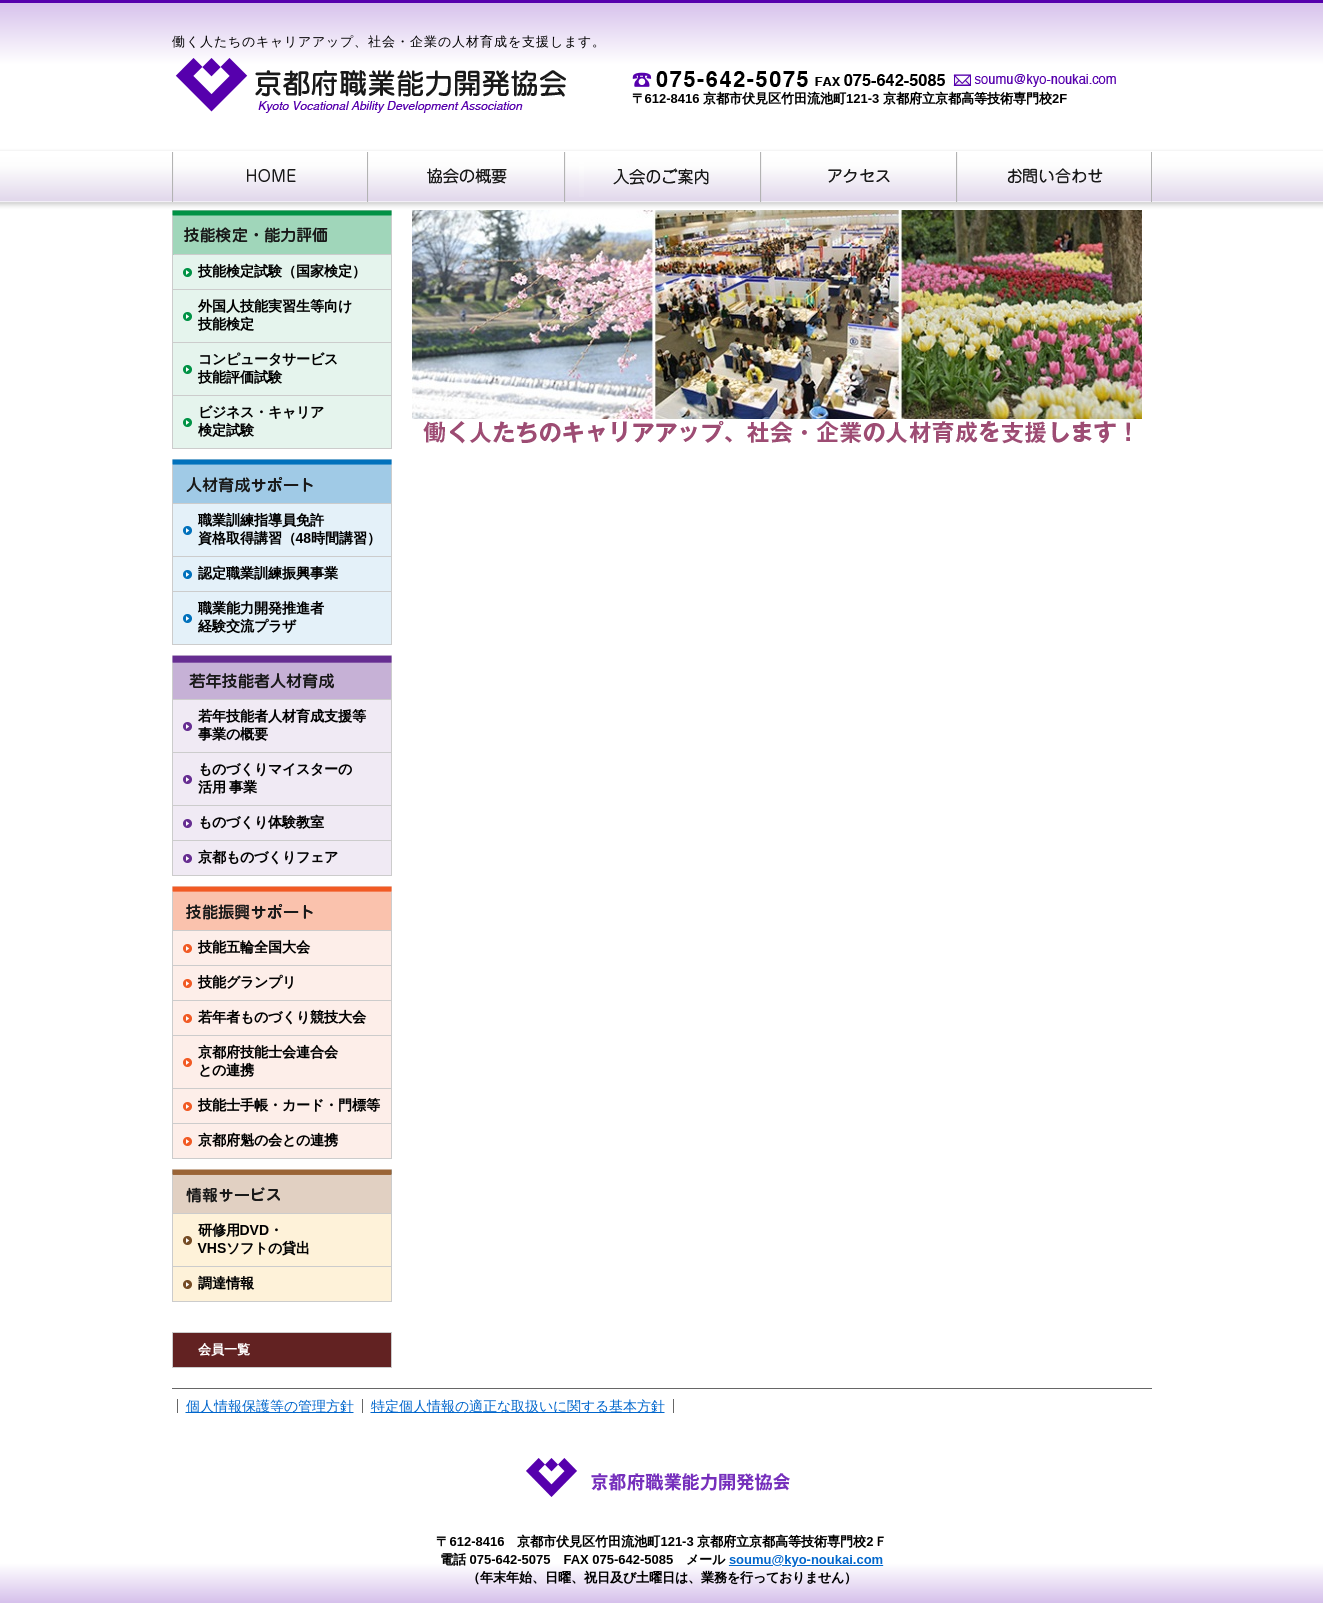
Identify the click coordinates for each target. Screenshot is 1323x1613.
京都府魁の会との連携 (268, 1140)
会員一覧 (224, 1349)
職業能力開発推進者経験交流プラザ (261, 617)
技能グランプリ (247, 982)
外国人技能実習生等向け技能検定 (275, 315)
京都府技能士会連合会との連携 (268, 1061)
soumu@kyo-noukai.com (806, 1559)
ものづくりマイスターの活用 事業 (275, 778)
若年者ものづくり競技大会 (282, 1017)
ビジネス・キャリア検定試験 (261, 421)
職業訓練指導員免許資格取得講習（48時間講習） (290, 529)
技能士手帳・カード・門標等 (289, 1105)
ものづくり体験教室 (261, 822)
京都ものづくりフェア (268, 857)
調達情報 (226, 1283)
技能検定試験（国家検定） (282, 271)
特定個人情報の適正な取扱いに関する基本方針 (518, 1406)
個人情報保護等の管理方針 (270, 1406)
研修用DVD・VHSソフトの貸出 (254, 1239)
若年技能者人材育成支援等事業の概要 (282, 725)
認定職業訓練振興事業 (268, 573)
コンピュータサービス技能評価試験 (268, 368)
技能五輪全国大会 (254, 947)
